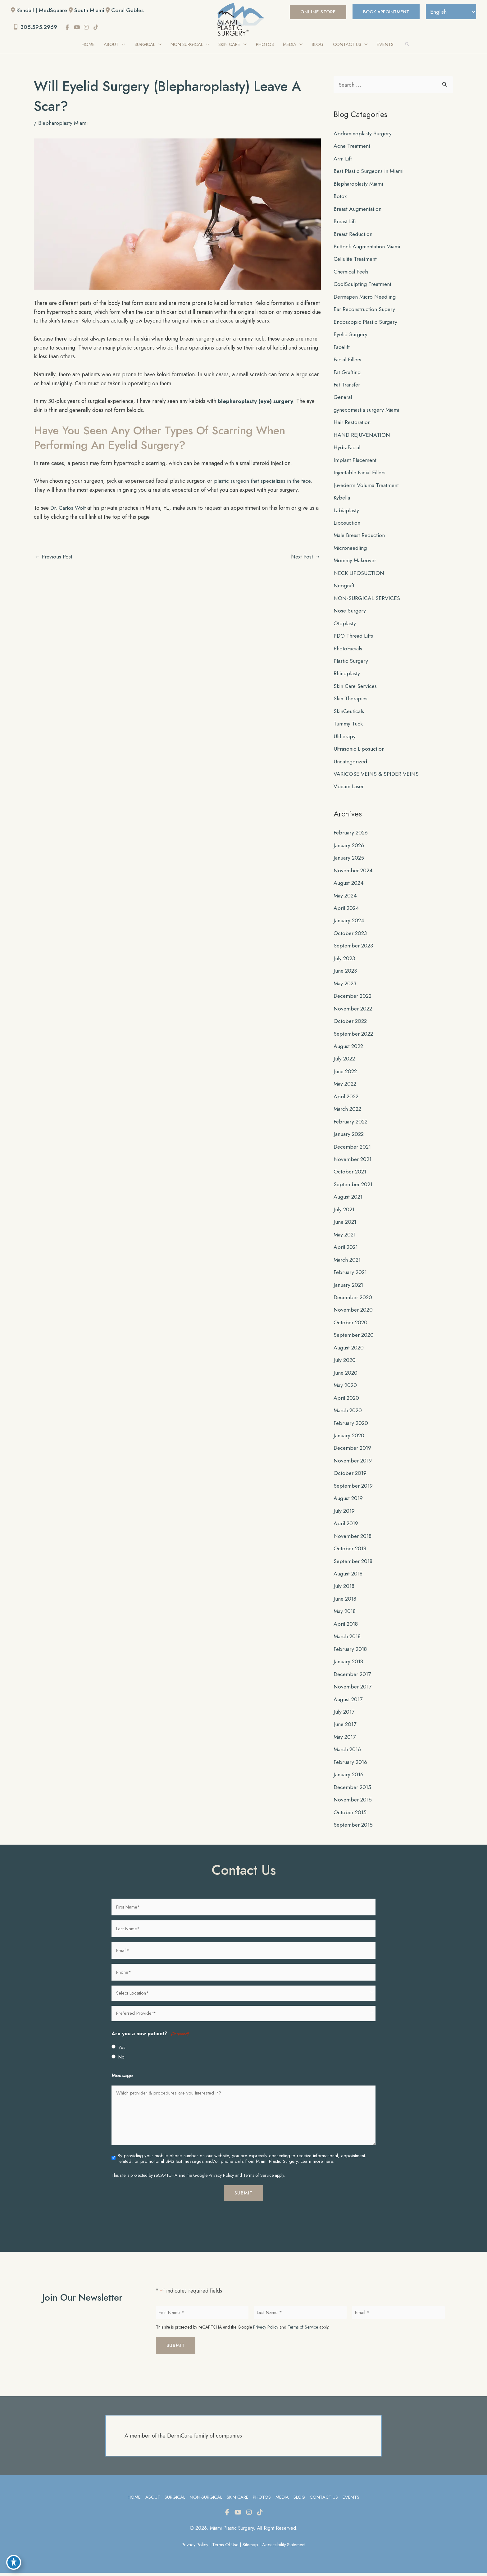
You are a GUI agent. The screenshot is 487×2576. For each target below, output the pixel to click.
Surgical (174, 2500)
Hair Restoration (353, 424)
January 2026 (350, 847)
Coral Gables (130, 10)
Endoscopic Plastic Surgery (366, 323)
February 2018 (351, 1651)
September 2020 (354, 1337)
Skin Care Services (356, 688)
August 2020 (349, 1350)
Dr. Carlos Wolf (69, 508)
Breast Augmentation (358, 210)
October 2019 (351, 1475)
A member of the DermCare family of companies (183, 2438)
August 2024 (349, 885)
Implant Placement (356, 461)
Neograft (345, 587)
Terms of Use (225, 2547)
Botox (340, 197)
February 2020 (352, 1425)
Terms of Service (258, 2178)
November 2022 (354, 1010)
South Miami (91, 10)
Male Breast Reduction (360, 537)
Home (133, 2500)
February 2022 (352, 1123)
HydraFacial (348, 449)
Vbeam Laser (350, 788)
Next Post (305, 557)
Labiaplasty (347, 512)
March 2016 (348, 1752)
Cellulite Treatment (356, 260)
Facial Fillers (348, 361)
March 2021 (348, 1262)
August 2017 (348, 1702)
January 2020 (350, 1438)
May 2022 (346, 1086)
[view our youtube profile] (79, 27)
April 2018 (346, 1626)
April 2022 (347, 1098)
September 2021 (354, 1186)
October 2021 (351, 1174)
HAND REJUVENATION (363, 436)
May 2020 (346, 1388)
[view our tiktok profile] (97, 27)
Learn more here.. (318, 2163)
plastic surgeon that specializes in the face (268, 481)
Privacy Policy (221, 2178)
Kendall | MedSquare (42, 10)
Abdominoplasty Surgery (363, 134)
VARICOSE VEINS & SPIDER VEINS (377, 776)
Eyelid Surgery (351, 336)
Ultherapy (345, 738)
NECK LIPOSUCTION (359, 575)
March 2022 (348, 1111)
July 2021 (344, 1212)
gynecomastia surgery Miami (368, 411)
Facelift (342, 348)
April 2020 (347, 1400)
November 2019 (354, 1463)
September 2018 (354, 1564)
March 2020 (348, 1413)
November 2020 (354, 1312)
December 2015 (353, 1790)
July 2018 (344, 1589)
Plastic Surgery (352, 662)
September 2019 (354, 1488)
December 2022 (354, 998)
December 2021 (353, 1149)
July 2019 (344, 1513)
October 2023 (351, 935)
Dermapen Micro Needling (366, 298)
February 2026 (352, 834)
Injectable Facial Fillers (361, 474)
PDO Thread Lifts (354, 637)
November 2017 (353, 1689)
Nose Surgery (350, 612)
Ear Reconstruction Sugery (365, 310)
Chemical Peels (352, 273)
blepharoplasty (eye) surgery (260, 402)
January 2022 (350, 1136)
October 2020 (351, 1325)
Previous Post (53, 557)
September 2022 (354, 1036)
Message (122, 2078)
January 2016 (349, 1777)
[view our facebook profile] (69, 27)
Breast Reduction (354, 235)
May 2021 (345, 1237)
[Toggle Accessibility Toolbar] (13, 2562)
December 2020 (354, 1299)
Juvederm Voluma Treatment (367, 486)
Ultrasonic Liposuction (360, 751)
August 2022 (349, 1048)
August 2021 (348, 1199)
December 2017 (353, 1677)
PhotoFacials (348, 650)
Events (352, 2500)
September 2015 (354, 1828)
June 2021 (345, 1224)
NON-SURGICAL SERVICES (367, 600)
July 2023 (345, 960)
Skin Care (237, 2500)
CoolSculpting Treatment (363, 285)
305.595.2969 (36, 27)
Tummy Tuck (348, 725)
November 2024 (354, 872)
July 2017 (344, 1715)
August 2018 (348, 1576)
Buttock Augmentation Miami (368, 248)
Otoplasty (345, 625)
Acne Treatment (353, 147)
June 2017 (345, 1727)
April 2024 (347, 910)
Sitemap (251, 2547)
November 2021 (354, 1161)
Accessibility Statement (286, 2547)
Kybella (342, 499)
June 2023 (346, 973)
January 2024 (350, 922)
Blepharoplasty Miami (64, 124)
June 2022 (346, 1073)
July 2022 (345, 1061)
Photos (262, 2500)
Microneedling (351, 549)
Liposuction (347, 524)
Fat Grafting (348, 373)
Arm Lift (343, 160)
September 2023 (354, 947)
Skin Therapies (351, 700)
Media (282, 2500)
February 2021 (351, 1274)
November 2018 (353, 1538)
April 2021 (346, 1249)
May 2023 (345, 985)
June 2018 (345, 1601)
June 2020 (346, 1375)
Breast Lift (345, 223)
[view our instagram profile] (88, 27)
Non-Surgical (205, 2500)
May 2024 (346, 897)
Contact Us (324, 2500)
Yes (121, 2050)
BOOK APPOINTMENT (383, 11)
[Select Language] (450, 11)
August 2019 (348, 1501)
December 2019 (353, 1450)
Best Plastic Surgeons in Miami (370, 172)
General (343, 399)
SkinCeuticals (349, 713)
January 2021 (349, 1287)
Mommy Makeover (356, 562)
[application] (121, 44)
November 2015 (354, 1802)
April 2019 (346, 1526)
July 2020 (345, 1362)
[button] (313, 12)
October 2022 (351, 1023)
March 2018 (348, 1639)
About (151, 2500)
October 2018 (350, 1551)
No (121, 2060)
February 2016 (351, 1765)
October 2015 (351, 1815)
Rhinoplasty (347, 675)
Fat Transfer (348, 386)
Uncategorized (351, 763)
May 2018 (345, 1614)
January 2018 (349, 1664)
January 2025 (350, 860)
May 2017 (345, 1740)
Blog (300, 2500)
